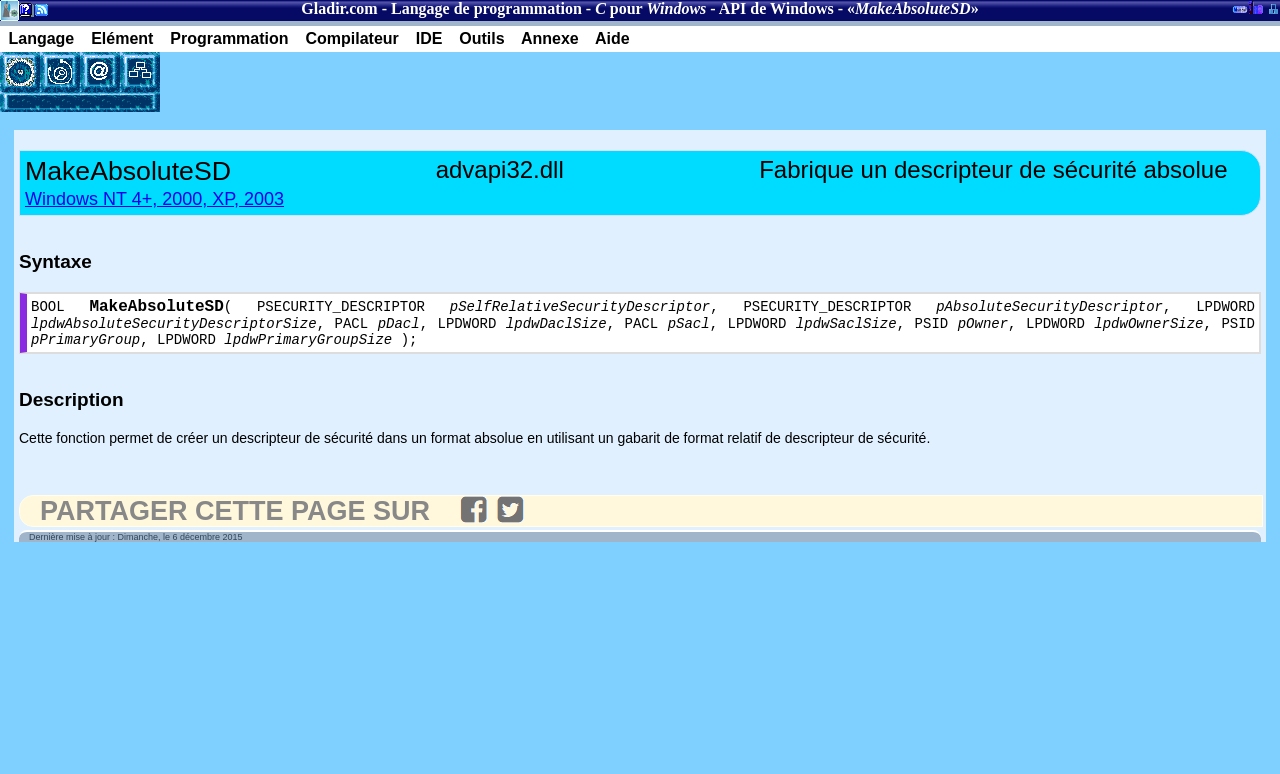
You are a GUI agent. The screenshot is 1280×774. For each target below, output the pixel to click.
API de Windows (776, 8)
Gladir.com (339, 8)
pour (650, 8)
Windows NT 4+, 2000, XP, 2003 (154, 199)
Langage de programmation (486, 8)
